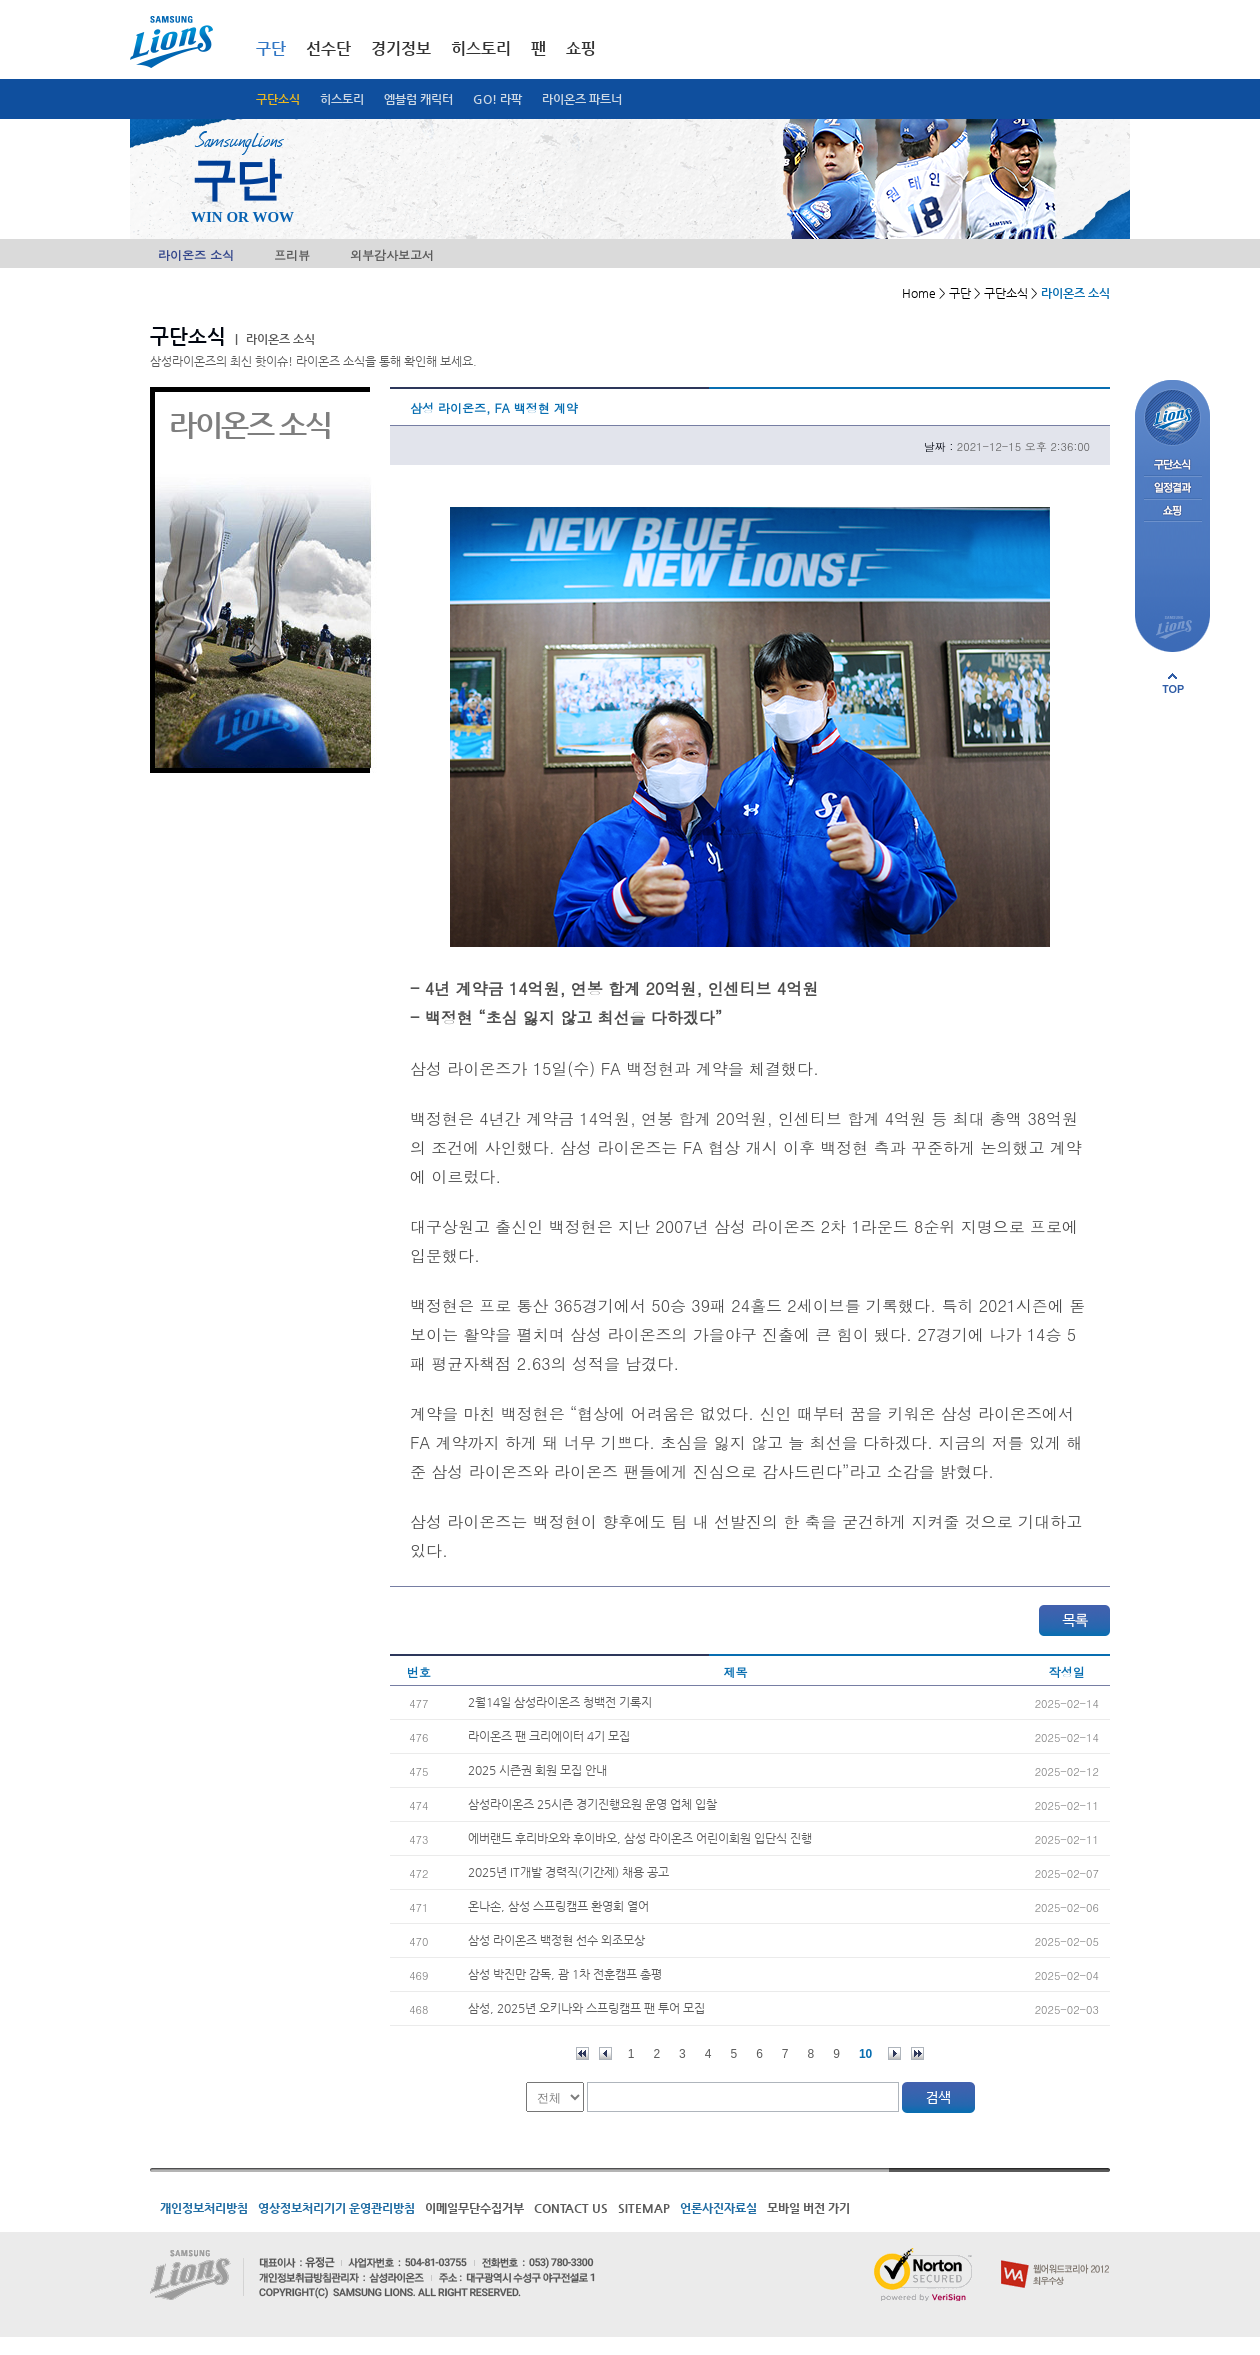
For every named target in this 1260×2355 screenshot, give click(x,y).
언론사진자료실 (718, 2208)
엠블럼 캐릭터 (418, 99)
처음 (582, 2053)
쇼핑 (581, 48)
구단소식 (278, 99)
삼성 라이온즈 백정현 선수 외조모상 (556, 1940)
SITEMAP (644, 2208)
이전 (605, 2053)
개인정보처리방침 (204, 2208)
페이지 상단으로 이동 (1173, 683)
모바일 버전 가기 (808, 2208)
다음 (894, 2053)
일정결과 (1172, 488)
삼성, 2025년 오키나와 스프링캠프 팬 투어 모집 (586, 2008)
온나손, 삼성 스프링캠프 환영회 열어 (558, 1906)
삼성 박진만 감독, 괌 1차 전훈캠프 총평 (565, 1974)
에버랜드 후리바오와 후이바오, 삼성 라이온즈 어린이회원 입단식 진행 (640, 1838)
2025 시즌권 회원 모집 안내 (537, 1770)
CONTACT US (571, 2208)
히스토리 (342, 99)
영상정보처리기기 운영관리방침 (336, 2208)
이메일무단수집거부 (474, 2208)
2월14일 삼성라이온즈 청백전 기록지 (560, 1702)
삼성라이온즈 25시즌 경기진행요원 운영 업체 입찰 (592, 1804)
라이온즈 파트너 (582, 99)
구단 (271, 48)
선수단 (328, 48)
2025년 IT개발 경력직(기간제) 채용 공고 (568, 1872)
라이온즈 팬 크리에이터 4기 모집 (549, 1736)
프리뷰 (292, 254)
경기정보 (401, 48)
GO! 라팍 (497, 99)
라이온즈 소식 (196, 254)
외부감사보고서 (392, 254)
